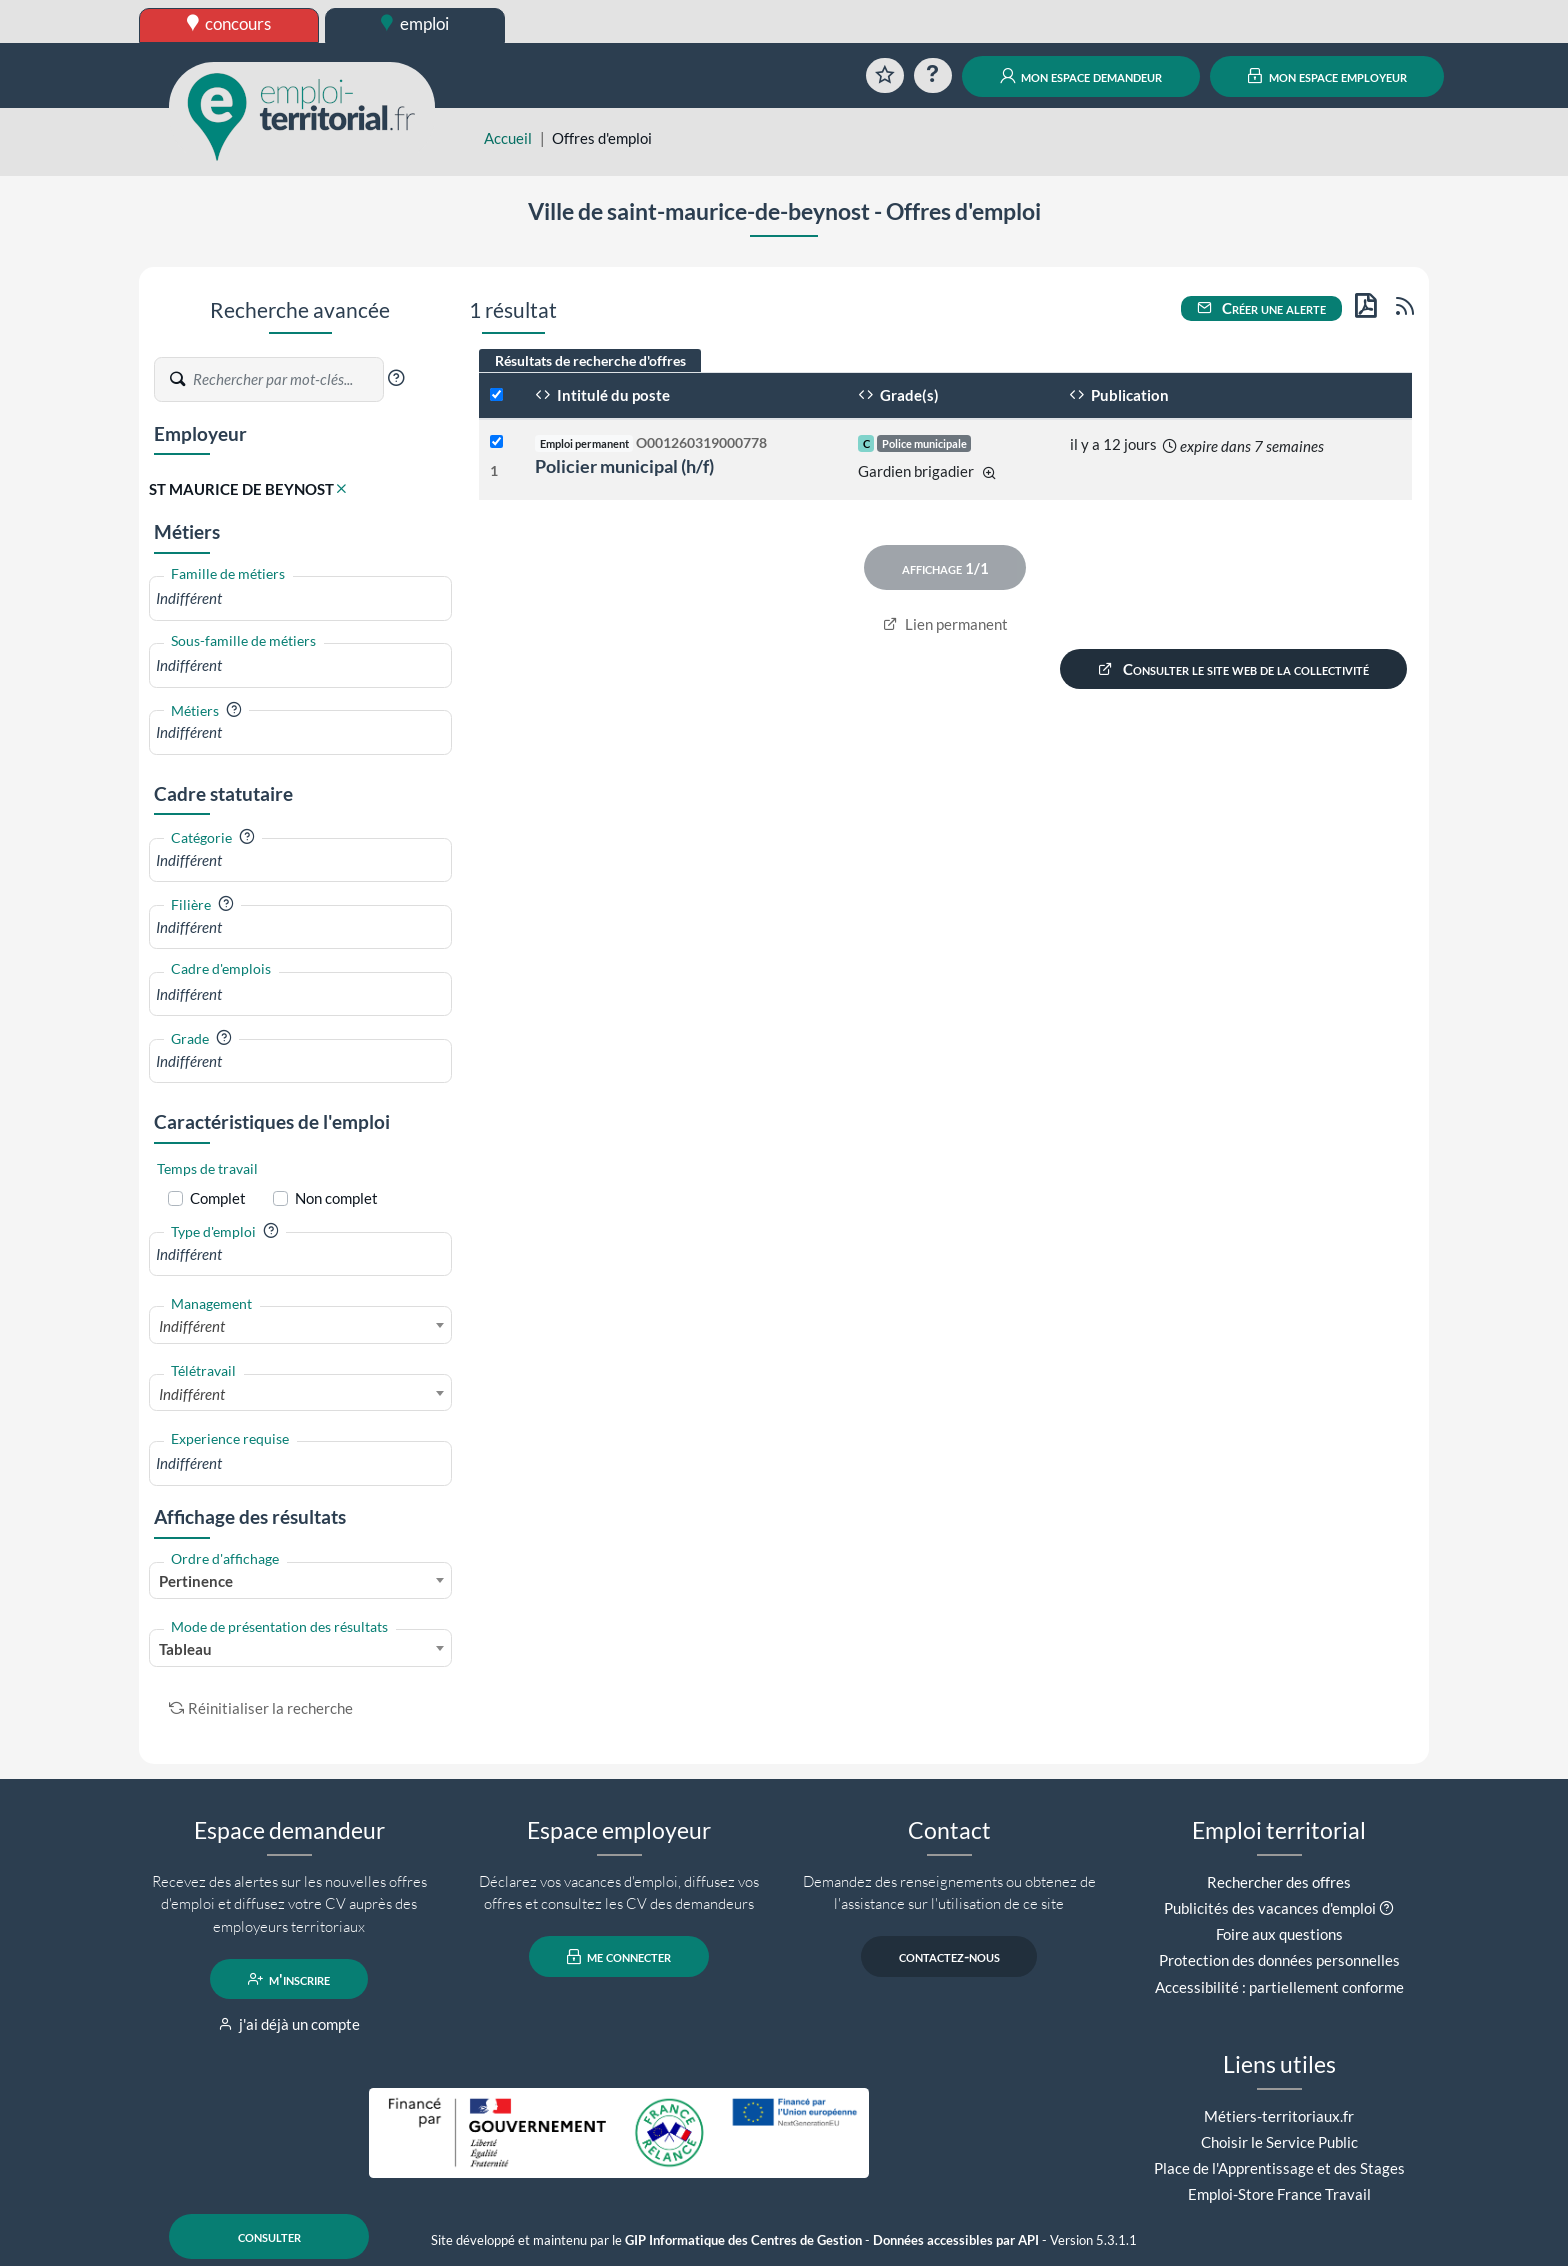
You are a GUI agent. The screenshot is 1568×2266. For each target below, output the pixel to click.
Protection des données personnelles (1279, 1960)
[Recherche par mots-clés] (287, 380)
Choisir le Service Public (1279, 2142)
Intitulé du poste (602, 395)
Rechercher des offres (1279, 1882)
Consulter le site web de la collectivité (1234, 669)
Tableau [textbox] (185, 1649)
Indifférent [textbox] (192, 1326)
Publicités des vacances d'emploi (1270, 1908)
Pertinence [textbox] (196, 1581)
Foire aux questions (1279, 1934)
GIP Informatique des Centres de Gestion (743, 2240)
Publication (1119, 395)
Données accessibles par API (956, 2240)
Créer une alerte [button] (1262, 308)
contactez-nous (949, 1957)
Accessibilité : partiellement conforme (1279, 1987)
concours (229, 23)
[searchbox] (300, 598)
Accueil (508, 138)
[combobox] (300, 598)
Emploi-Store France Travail (1279, 2194)
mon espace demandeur (1081, 76)
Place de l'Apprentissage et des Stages (1279, 2168)
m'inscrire (289, 1979)
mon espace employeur (1327, 76)
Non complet (336, 1198)
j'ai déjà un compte (289, 2024)
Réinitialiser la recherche (261, 1708)
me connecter (619, 1957)
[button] (396, 378)
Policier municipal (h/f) (624, 466)
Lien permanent (945, 624)
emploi (415, 23)
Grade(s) (898, 395)
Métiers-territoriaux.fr (1279, 2116)
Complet (218, 1198)
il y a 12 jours (1113, 444)
